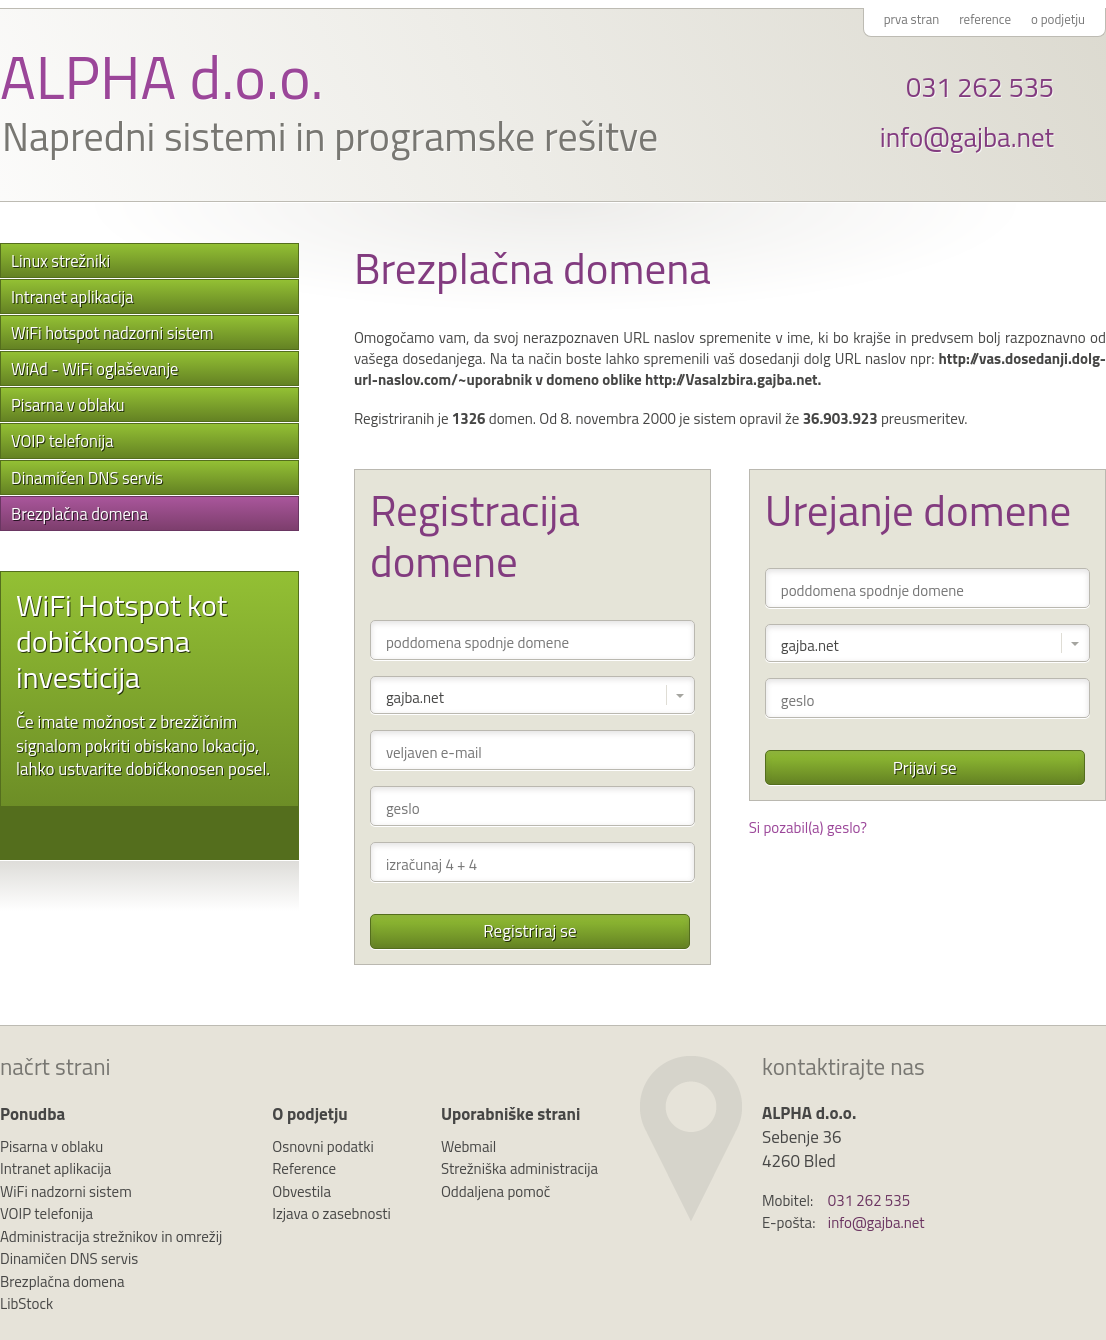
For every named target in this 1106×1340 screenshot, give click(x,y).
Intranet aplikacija (72, 296)
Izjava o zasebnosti (331, 1213)
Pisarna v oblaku (68, 404)
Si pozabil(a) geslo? (808, 827)
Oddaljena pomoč (495, 1191)
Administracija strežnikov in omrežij (111, 1236)
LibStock (26, 1303)
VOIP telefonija (62, 440)
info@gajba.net (967, 136)
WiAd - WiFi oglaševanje (94, 368)
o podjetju (1058, 19)
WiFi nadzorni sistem (66, 1191)
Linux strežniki (60, 260)
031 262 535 (980, 86)
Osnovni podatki (323, 1146)
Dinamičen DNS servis (87, 477)
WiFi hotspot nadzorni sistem (112, 332)
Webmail (468, 1146)
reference (985, 19)
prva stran (911, 19)
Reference (304, 1168)
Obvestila (301, 1191)
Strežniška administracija (519, 1168)
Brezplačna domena (79, 513)
